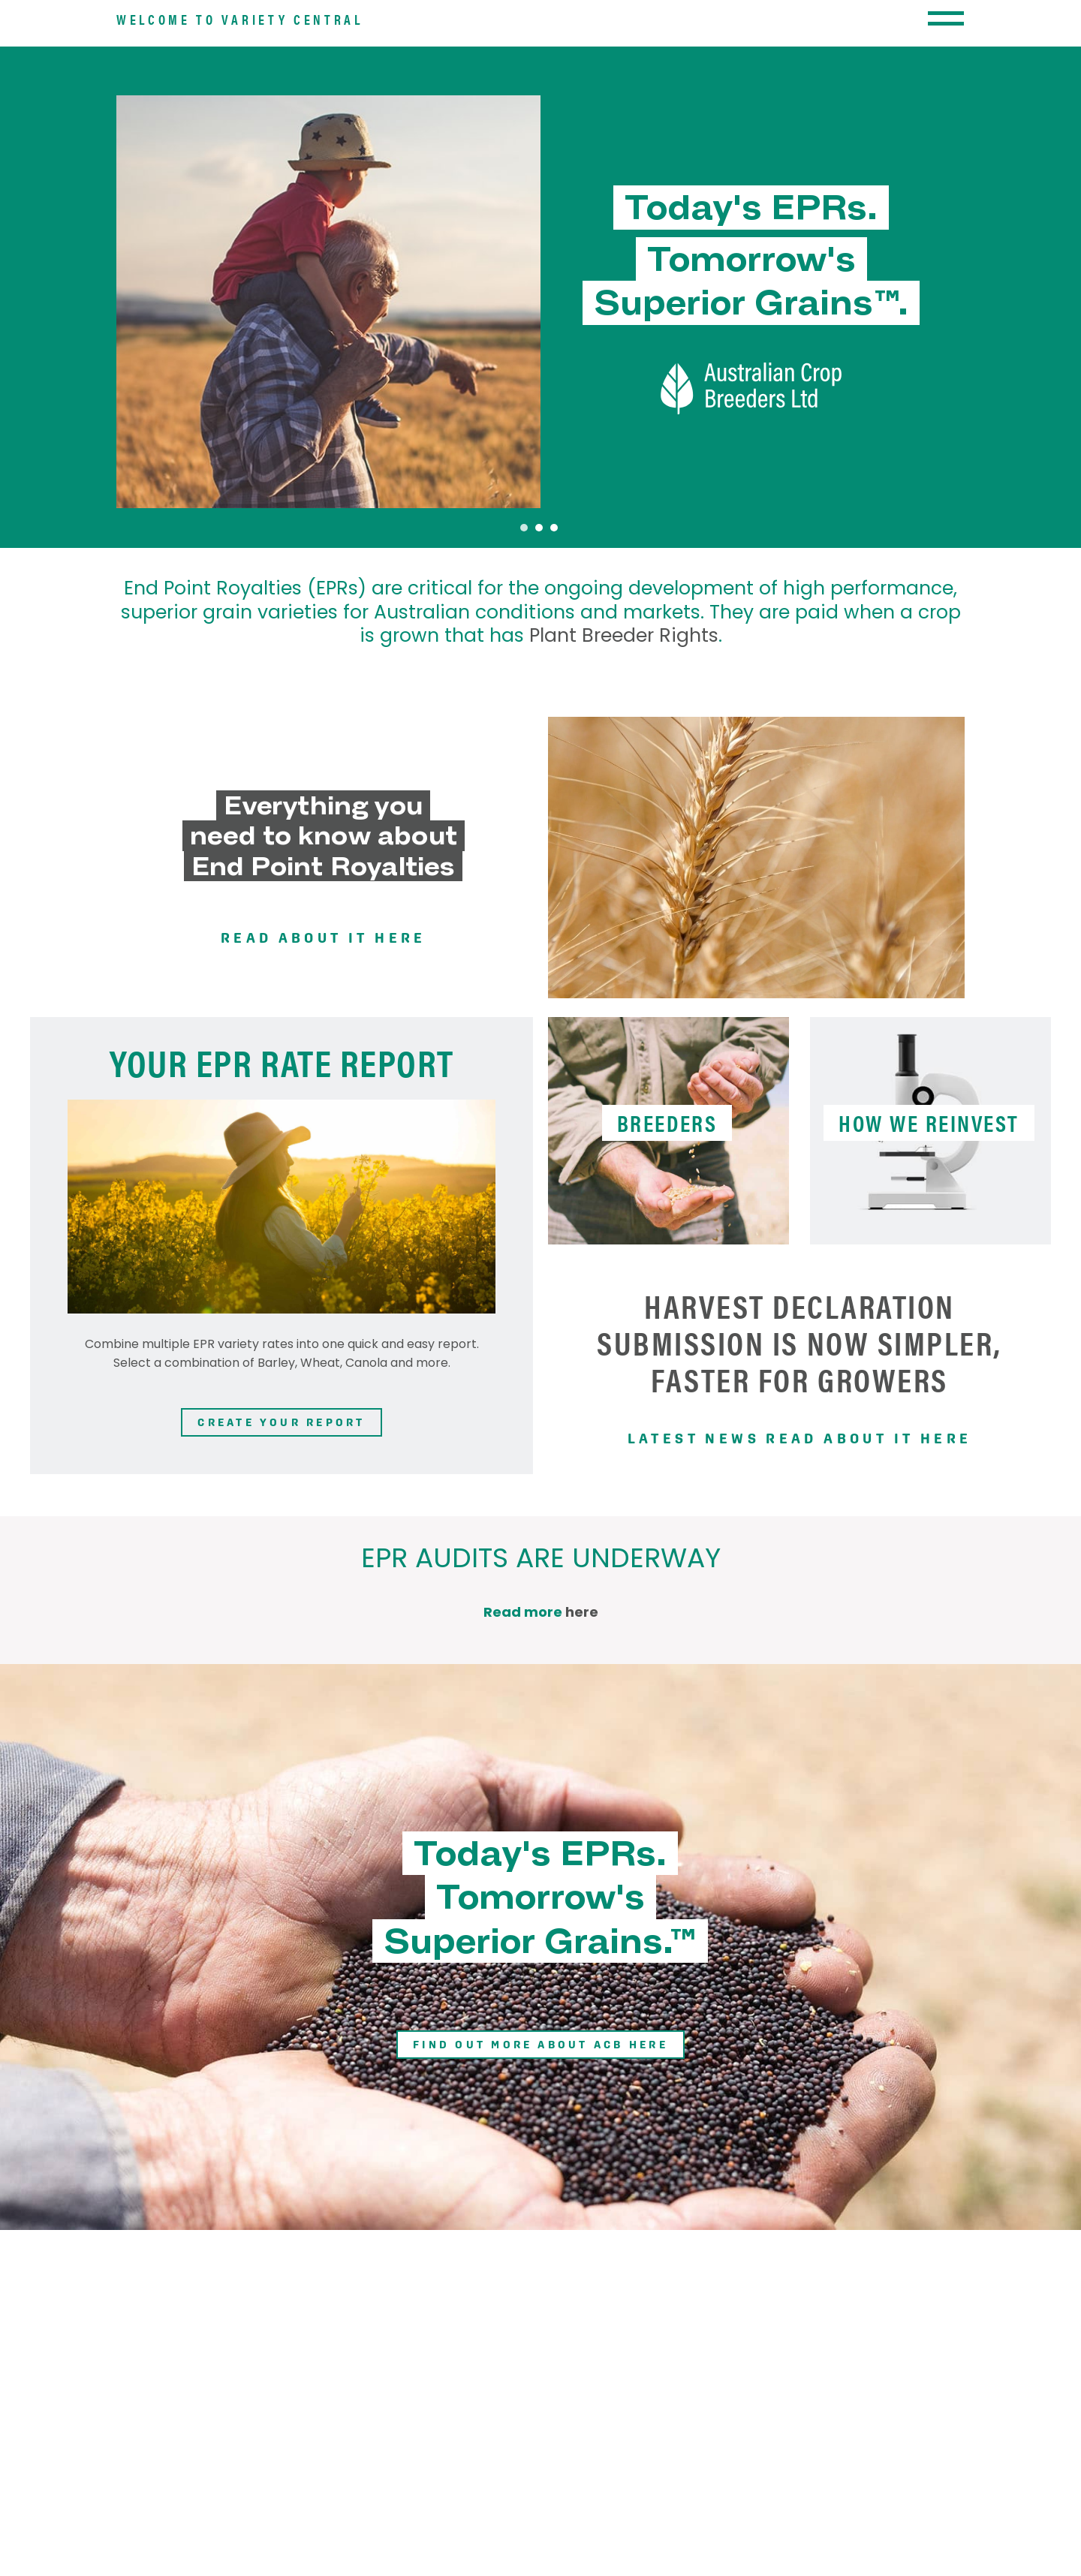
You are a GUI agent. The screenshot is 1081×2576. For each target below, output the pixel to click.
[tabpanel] (540, 374)
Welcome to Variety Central (239, 63)
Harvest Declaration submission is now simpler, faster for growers (799, 1415)
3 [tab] (554, 600)
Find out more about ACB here (540, 2121)
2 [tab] (539, 600)
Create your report (281, 1501)
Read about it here (323, 1010)
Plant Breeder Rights (623, 709)
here (581, 1684)
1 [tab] (524, 600)
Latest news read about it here (799, 1509)
